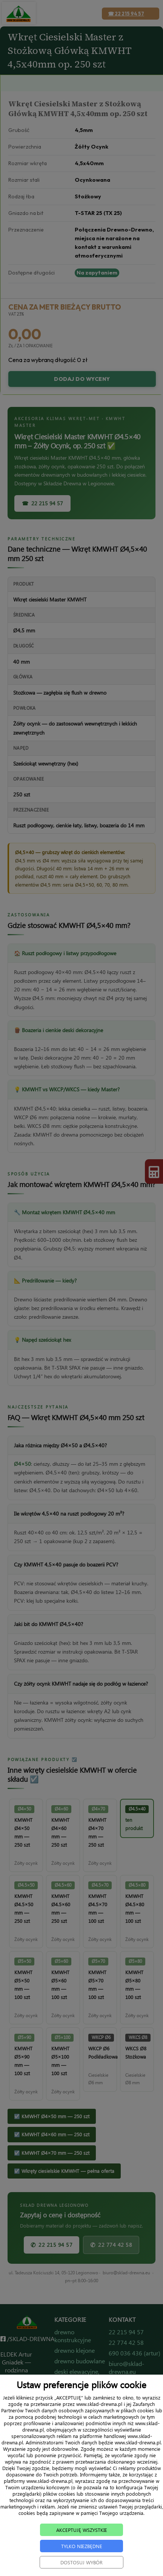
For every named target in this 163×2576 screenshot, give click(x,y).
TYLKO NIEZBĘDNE (81, 2555)
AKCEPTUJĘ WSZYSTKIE (81, 2539)
